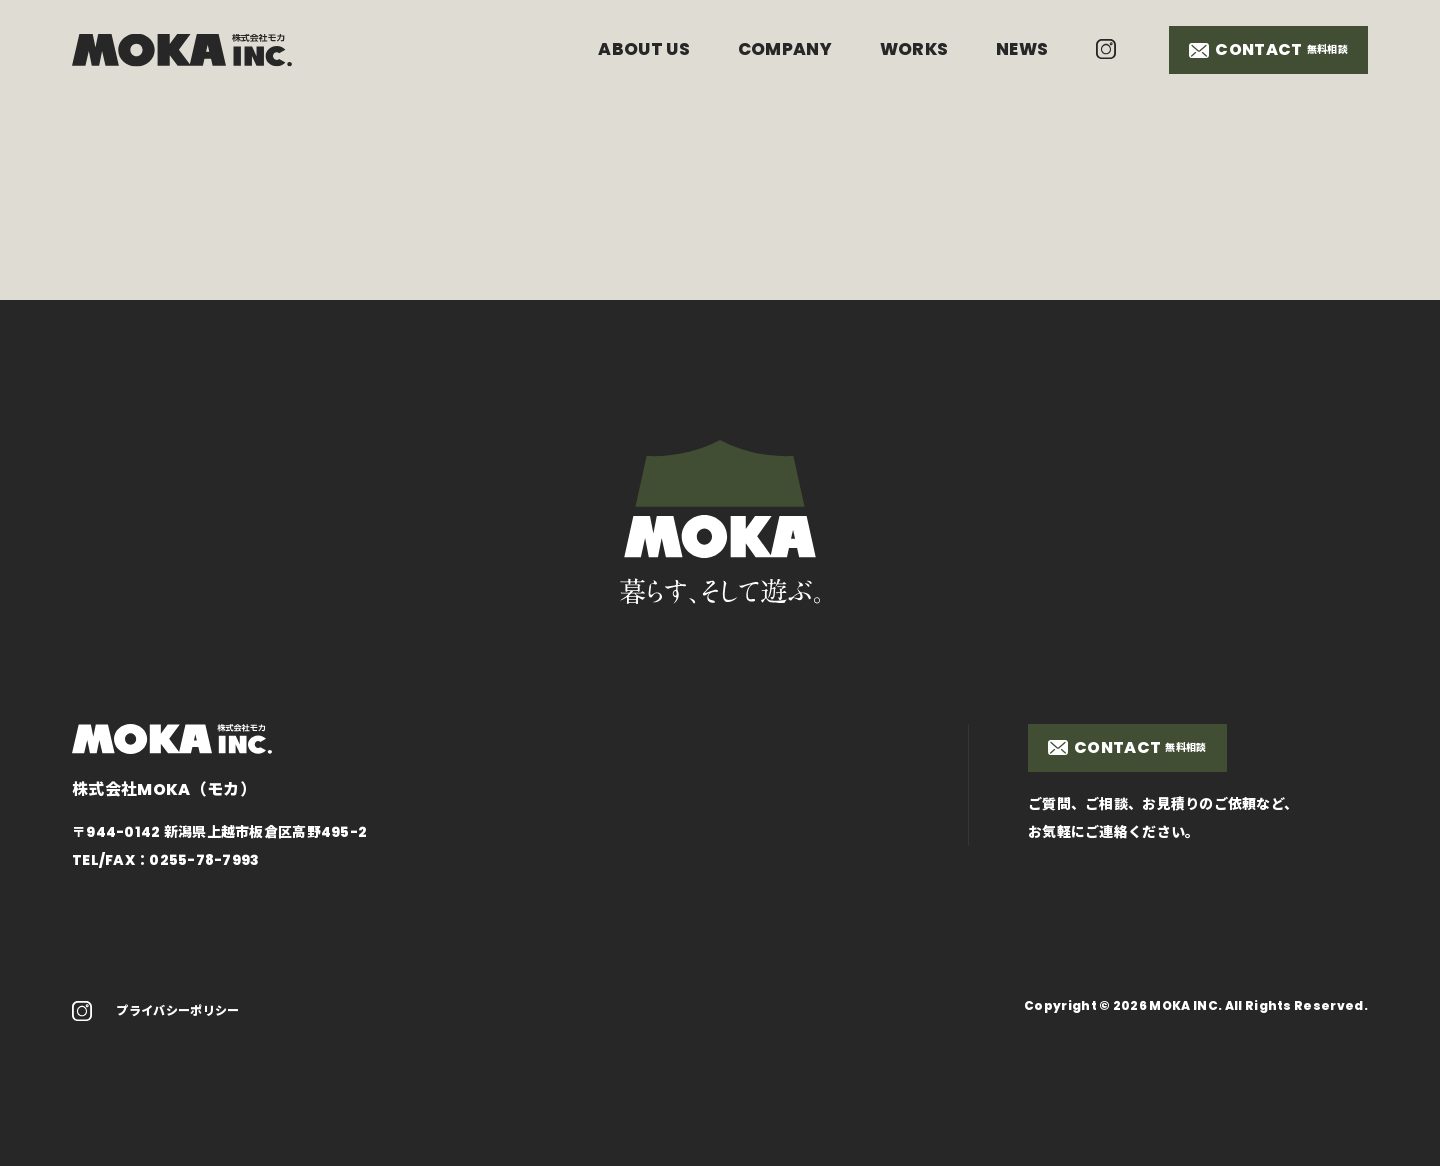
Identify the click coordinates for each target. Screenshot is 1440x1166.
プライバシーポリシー (177, 1010)
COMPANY (785, 49)
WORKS (914, 49)
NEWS (1022, 49)
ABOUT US (644, 49)
